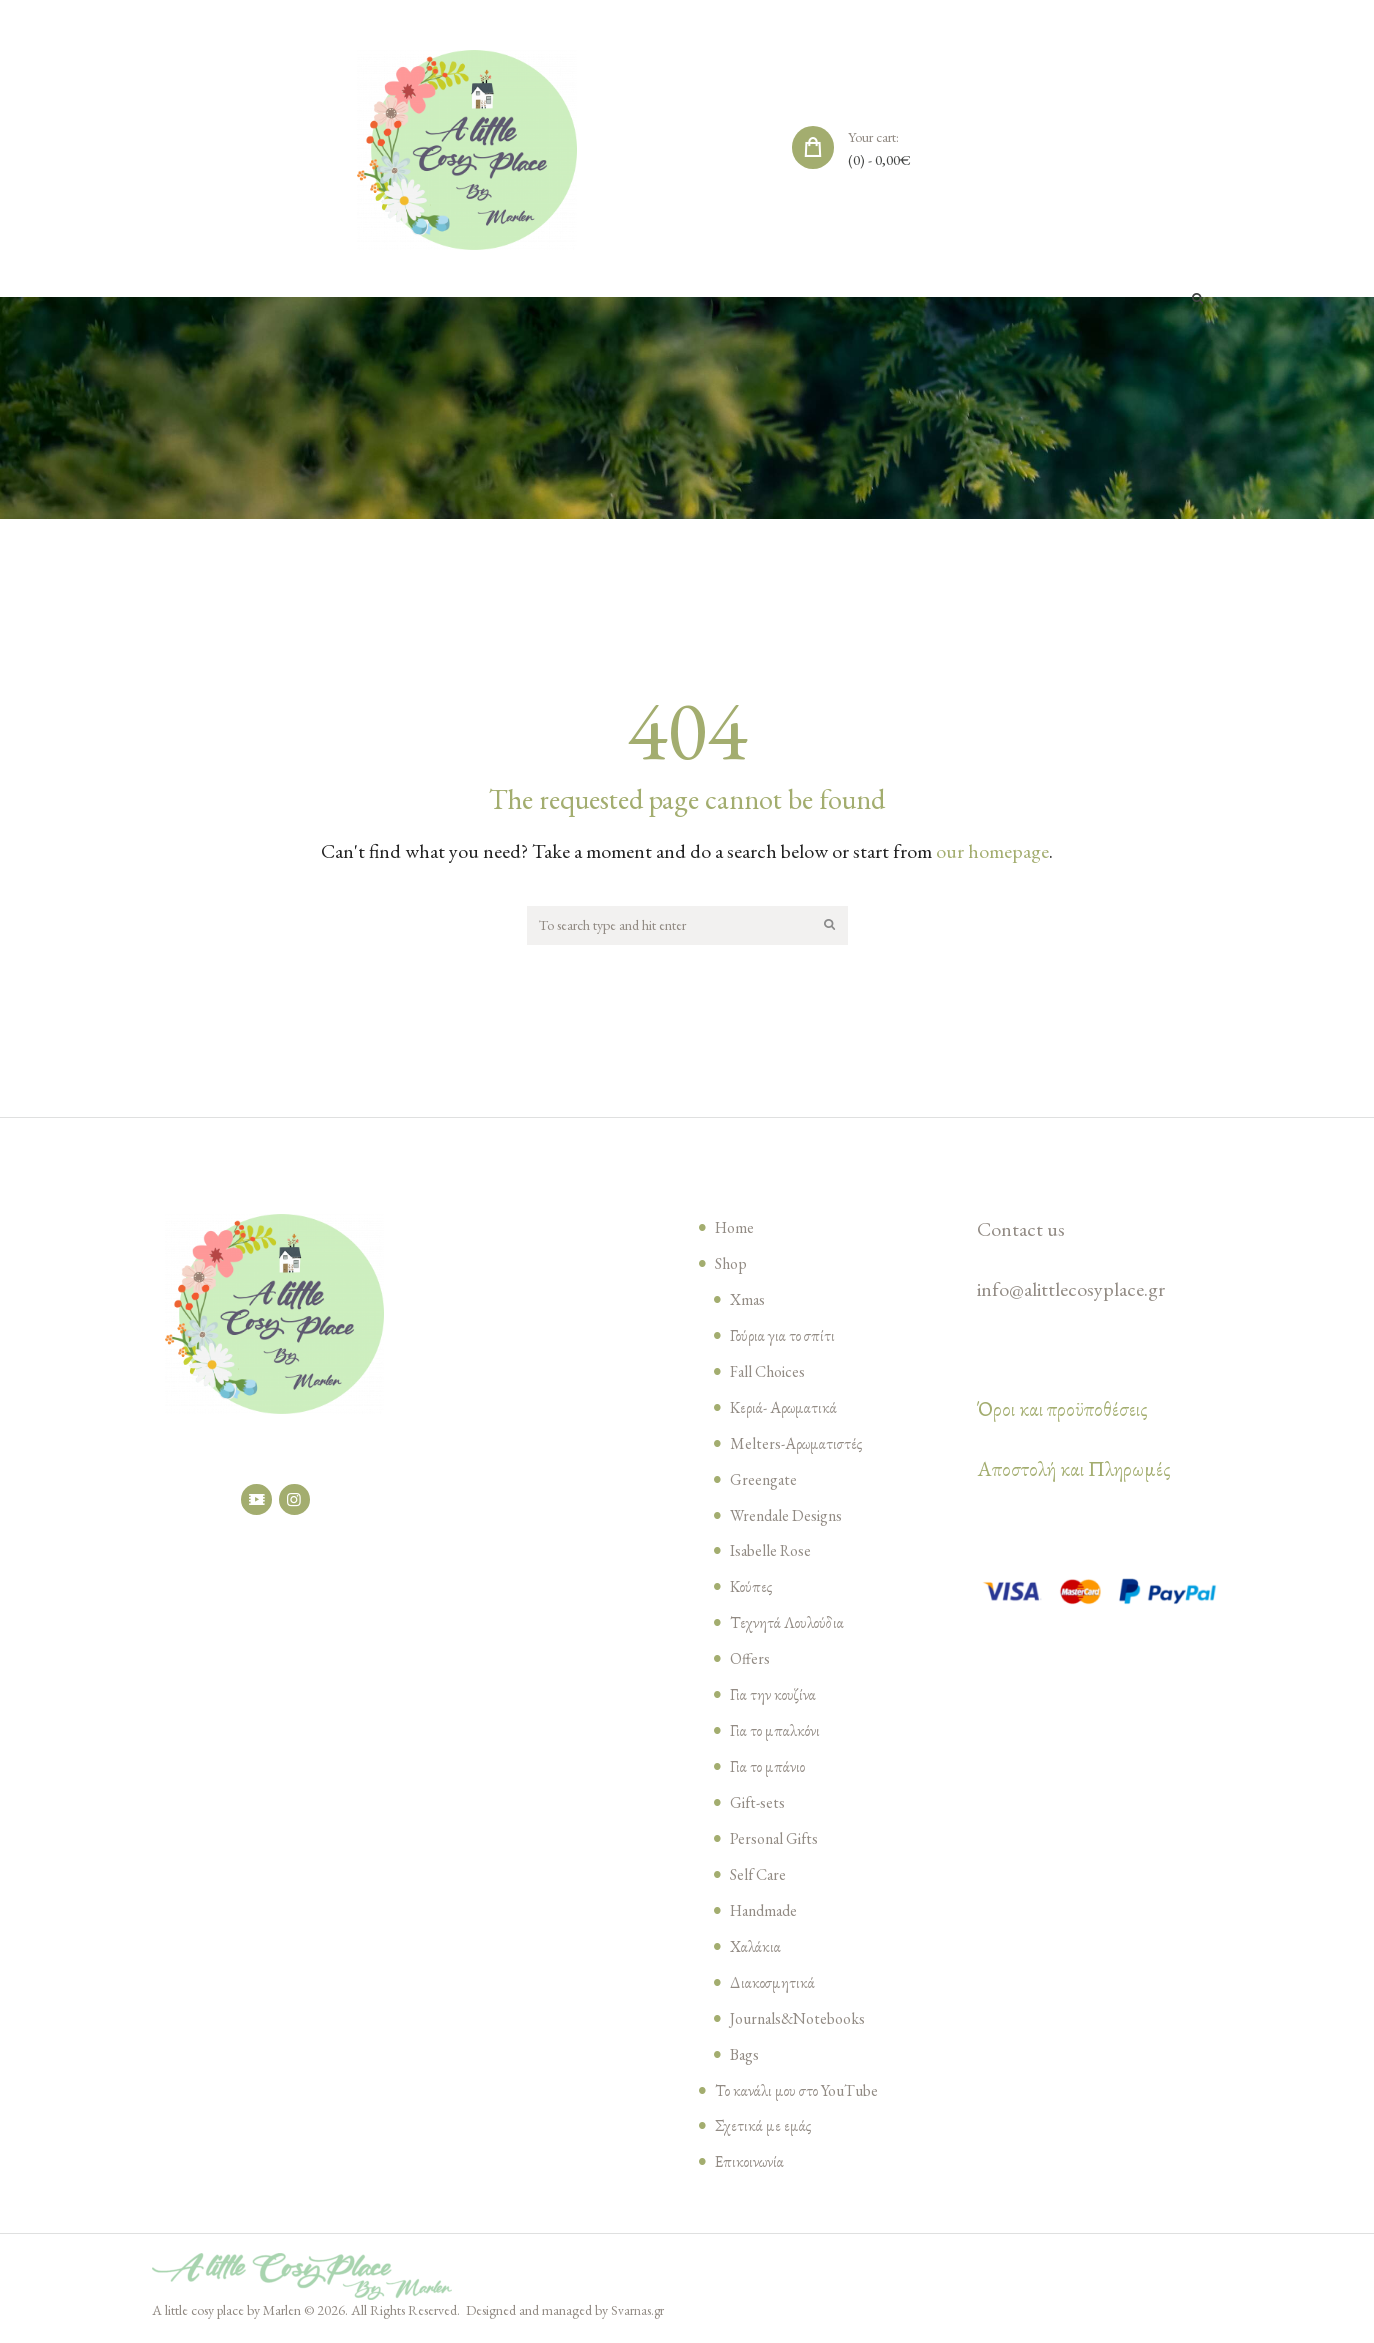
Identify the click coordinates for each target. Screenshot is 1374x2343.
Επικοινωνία (751, 2164)
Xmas (749, 1302)
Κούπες (752, 1589)
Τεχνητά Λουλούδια (789, 1625)
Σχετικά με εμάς (764, 2128)
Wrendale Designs (792, 1518)
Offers (751, 1661)
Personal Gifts (779, 1841)
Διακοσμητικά (774, 1985)
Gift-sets (760, 1805)
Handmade (768, 1913)
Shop (733, 1266)
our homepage (992, 851)
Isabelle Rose (775, 1553)
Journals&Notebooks (805, 2021)
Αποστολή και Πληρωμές (1074, 1472)
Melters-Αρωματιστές (798, 1446)
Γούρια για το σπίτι (785, 1338)
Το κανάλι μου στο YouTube (802, 2093)
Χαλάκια (756, 1949)
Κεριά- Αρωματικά (786, 1410)
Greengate (766, 1482)
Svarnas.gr (638, 2313)
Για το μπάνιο (769, 1769)
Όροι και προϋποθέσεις (1062, 1412)
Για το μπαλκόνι (777, 1733)
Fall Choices (772, 1374)
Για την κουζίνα (774, 1697)
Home (736, 1230)
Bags (746, 2057)
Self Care (760, 1877)
